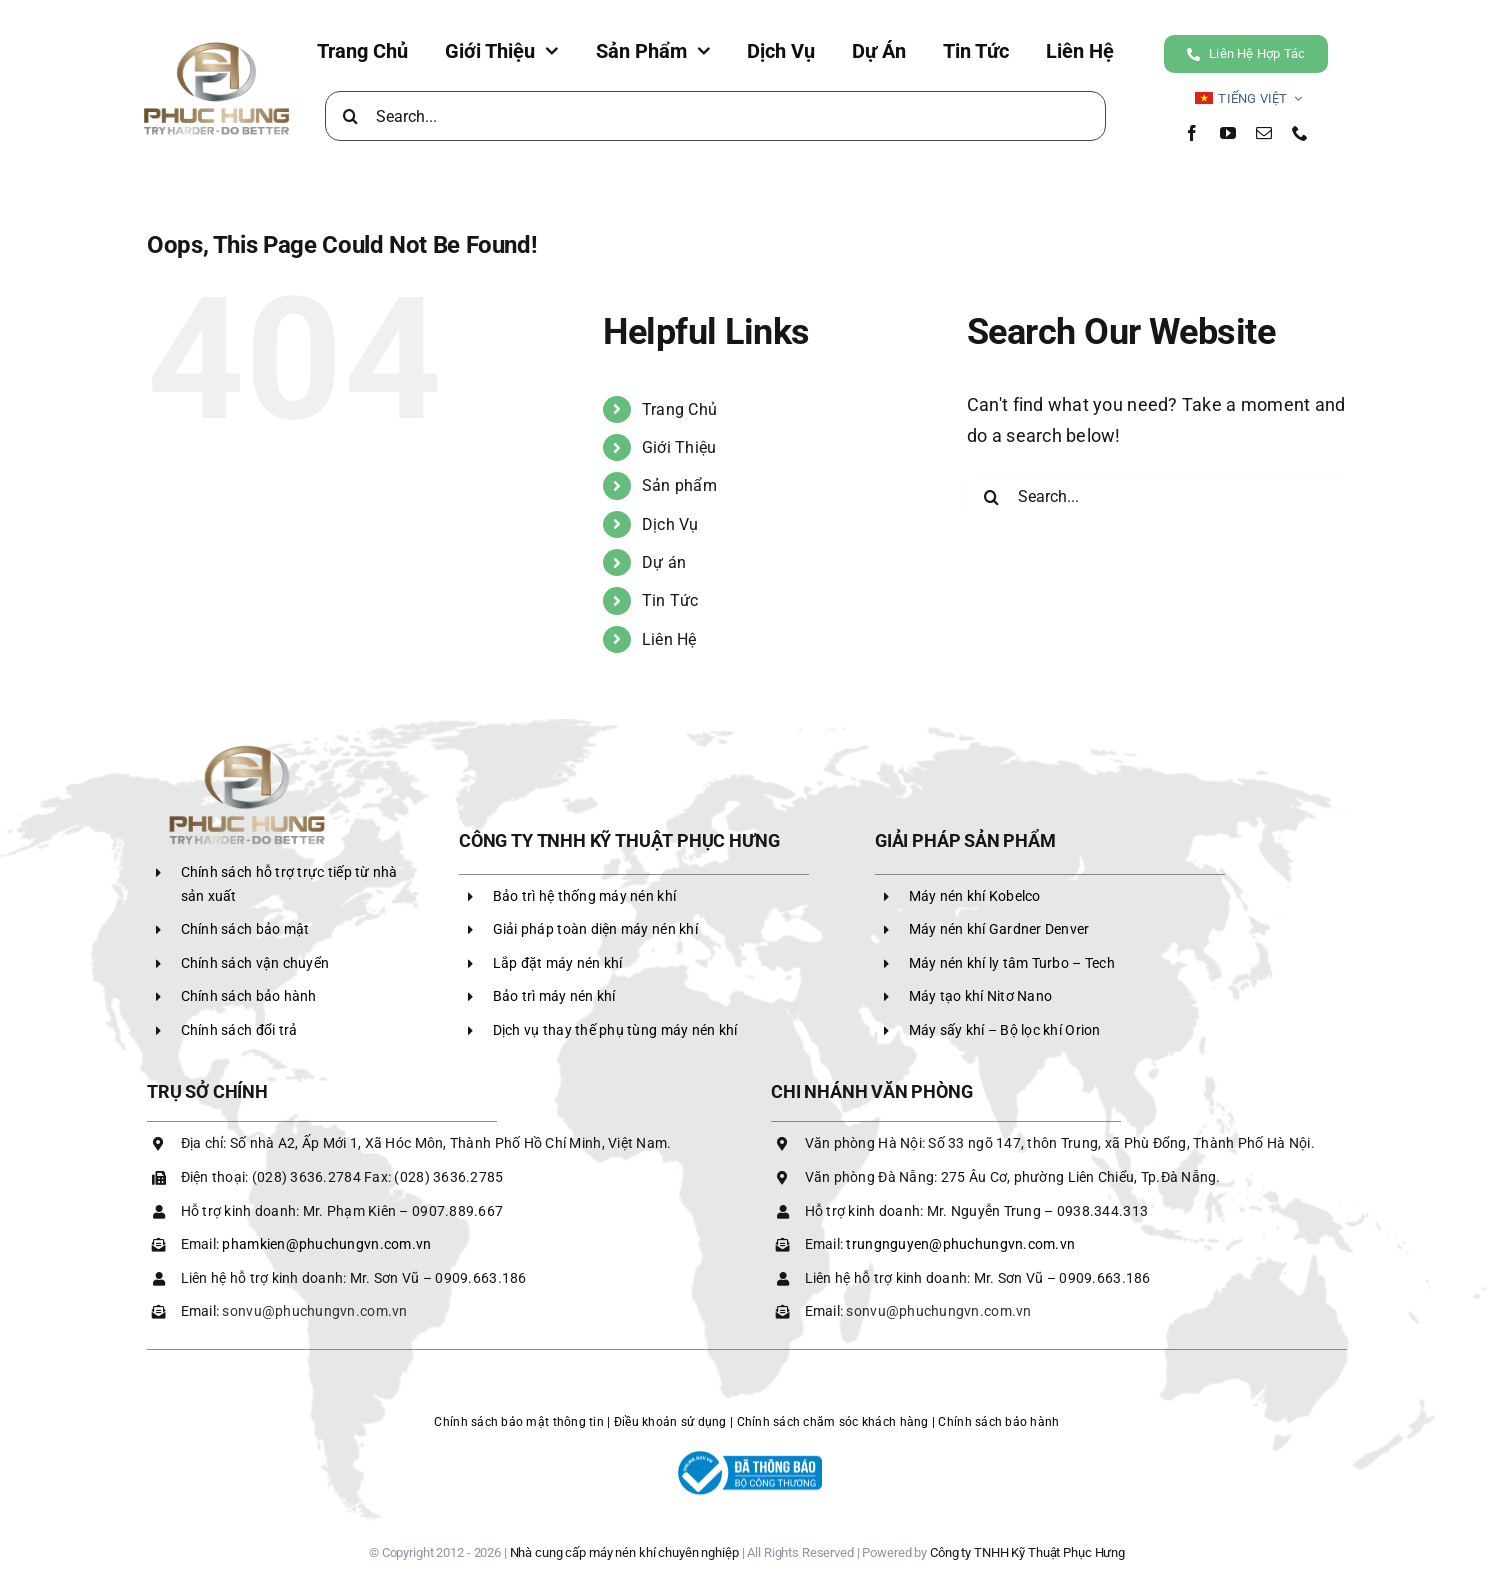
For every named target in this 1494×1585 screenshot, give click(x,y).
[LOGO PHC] (216, 44)
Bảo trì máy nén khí (554, 996)
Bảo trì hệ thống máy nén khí (585, 896)
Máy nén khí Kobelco (975, 896)
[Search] (350, 116)
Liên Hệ (669, 639)
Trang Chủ (679, 409)
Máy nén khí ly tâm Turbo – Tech (1012, 963)
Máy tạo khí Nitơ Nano (981, 996)
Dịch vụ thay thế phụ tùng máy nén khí (615, 1030)
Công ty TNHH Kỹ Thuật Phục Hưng (1027, 1552)
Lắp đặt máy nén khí (558, 963)
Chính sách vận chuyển (255, 963)
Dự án (664, 562)
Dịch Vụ (670, 524)
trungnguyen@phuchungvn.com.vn (960, 1244)
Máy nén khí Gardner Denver (999, 929)
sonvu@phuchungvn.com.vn (314, 1311)
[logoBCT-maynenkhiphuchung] (747, 1453)
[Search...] (715, 116)
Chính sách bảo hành (249, 996)
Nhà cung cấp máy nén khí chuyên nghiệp (624, 1552)
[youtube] (1228, 133)
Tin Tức (670, 600)
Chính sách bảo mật (245, 929)
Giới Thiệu (679, 447)
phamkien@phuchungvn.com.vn (326, 1244)
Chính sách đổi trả (239, 1030)
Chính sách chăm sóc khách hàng (833, 1422)
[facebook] (1192, 133)
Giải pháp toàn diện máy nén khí (595, 929)
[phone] (1300, 133)
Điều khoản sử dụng (670, 1422)
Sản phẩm (679, 485)
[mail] (1264, 133)
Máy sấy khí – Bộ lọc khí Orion (1005, 1030)
